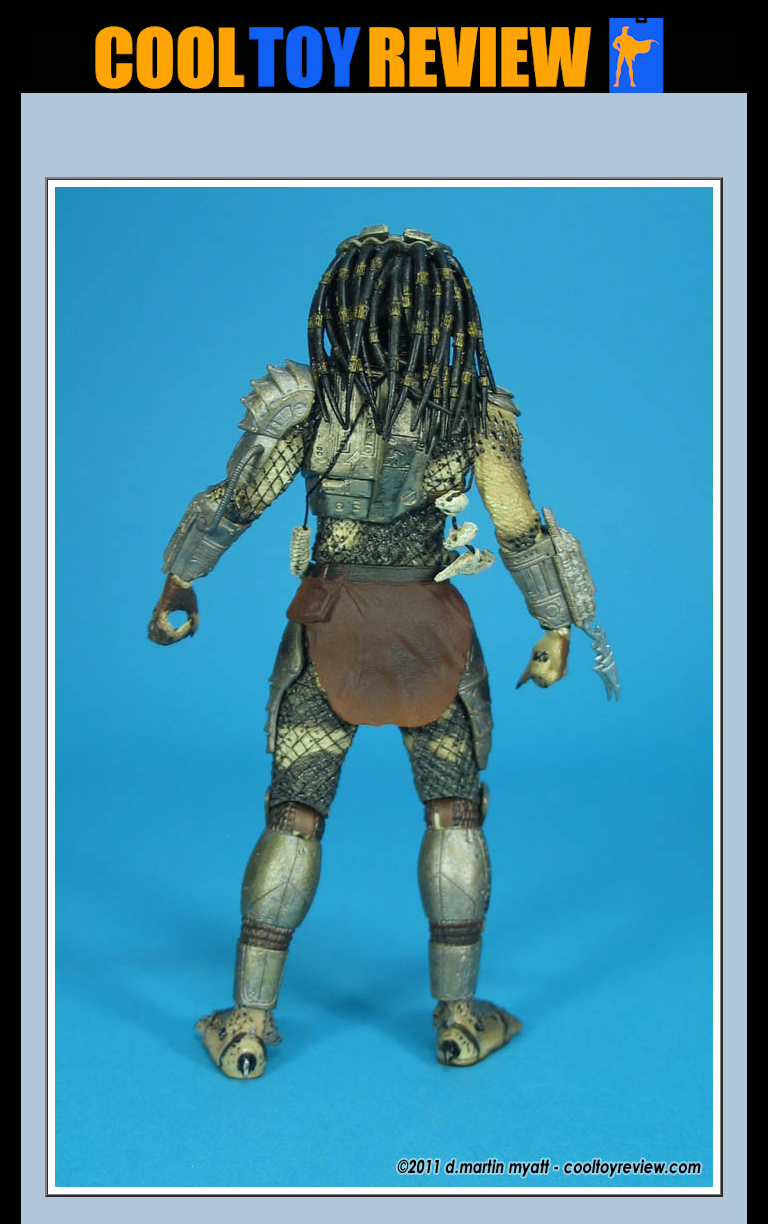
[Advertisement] (384, 141)
